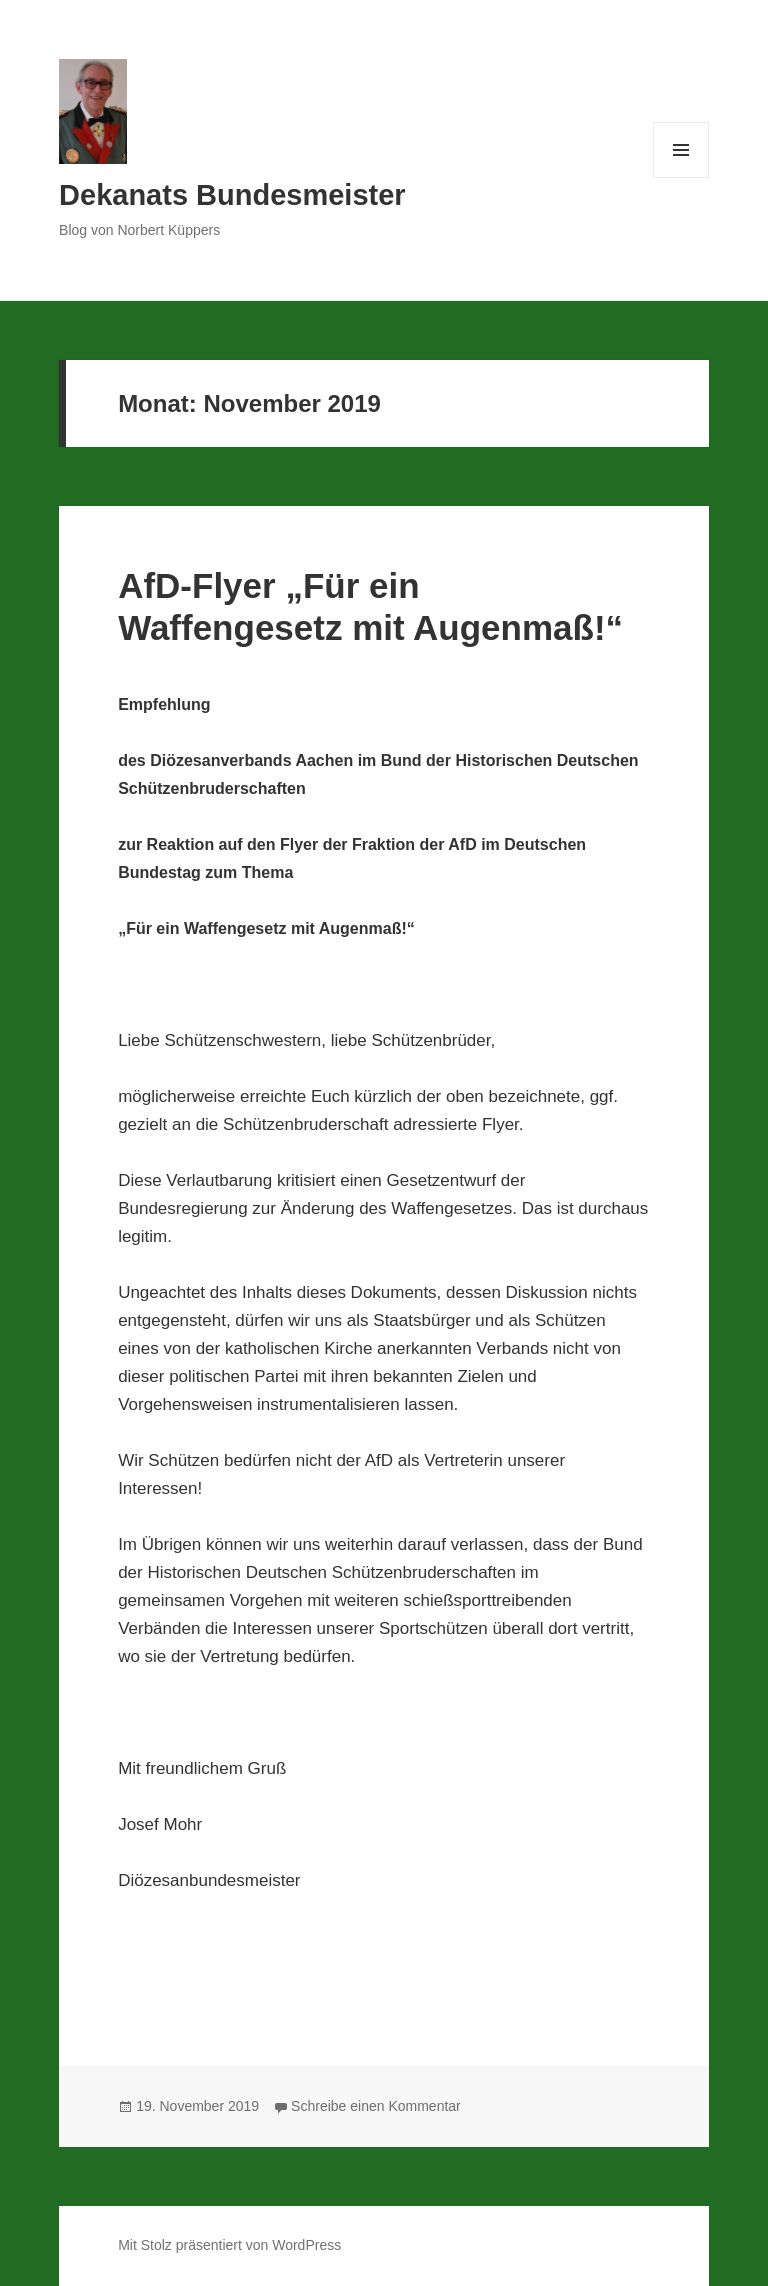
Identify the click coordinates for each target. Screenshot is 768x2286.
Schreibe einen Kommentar (376, 2106)
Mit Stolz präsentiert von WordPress (229, 2245)
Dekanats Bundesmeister (232, 195)
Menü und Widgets (681, 177)
